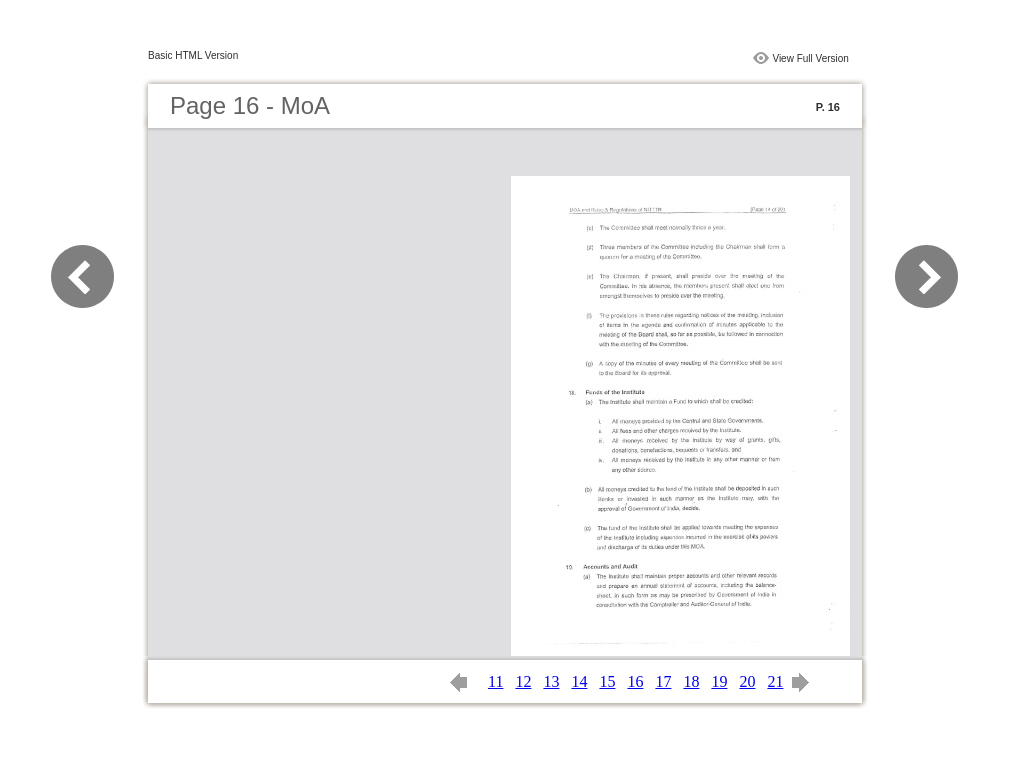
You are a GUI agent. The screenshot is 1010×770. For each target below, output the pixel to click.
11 (495, 681)
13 (551, 681)
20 (747, 681)
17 (663, 681)
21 (775, 681)
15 (607, 681)
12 (523, 681)
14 (579, 681)
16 (635, 681)
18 (691, 681)
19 (719, 681)
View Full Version (810, 58)
